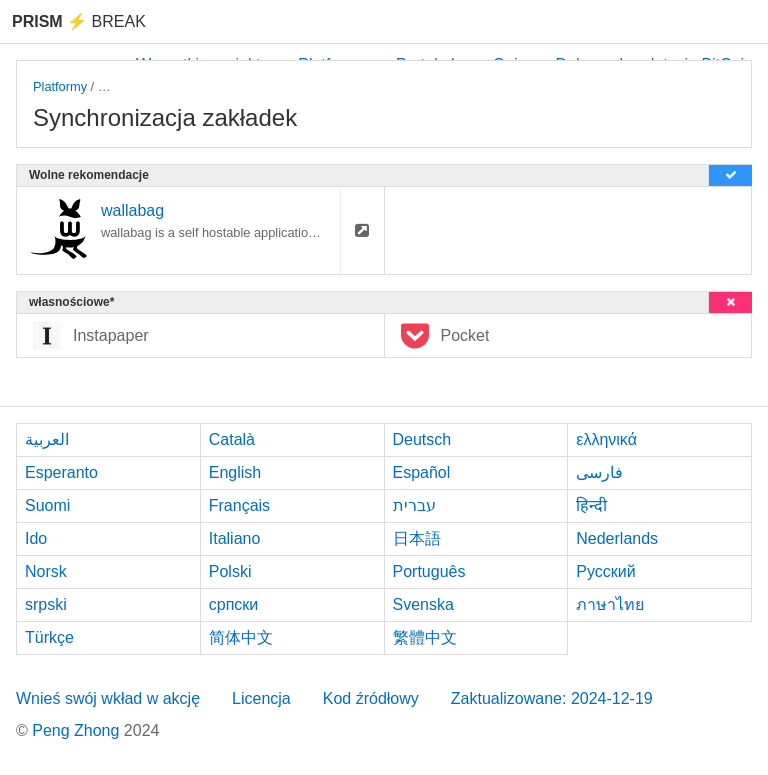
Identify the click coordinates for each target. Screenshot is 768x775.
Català (232, 439)
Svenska (423, 604)
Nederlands (617, 538)
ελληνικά (606, 439)
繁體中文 (425, 637)
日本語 (417, 538)
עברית (414, 505)
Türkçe (49, 637)
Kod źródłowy (371, 698)
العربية (47, 439)
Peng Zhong (78, 730)
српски (234, 604)
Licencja (261, 698)
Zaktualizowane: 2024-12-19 (552, 698)
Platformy (60, 86)
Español (422, 472)
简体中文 (241, 637)
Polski (230, 571)
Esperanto (61, 472)
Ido (36, 538)
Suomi (47, 505)
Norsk (46, 571)
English (235, 472)
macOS (119, 86)
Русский (605, 571)
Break (79, 21)
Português (429, 571)
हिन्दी (591, 505)
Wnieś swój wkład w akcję (108, 698)
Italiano (235, 538)
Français (239, 505)
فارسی (599, 472)
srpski (46, 604)
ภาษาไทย (610, 604)
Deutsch (422, 439)
